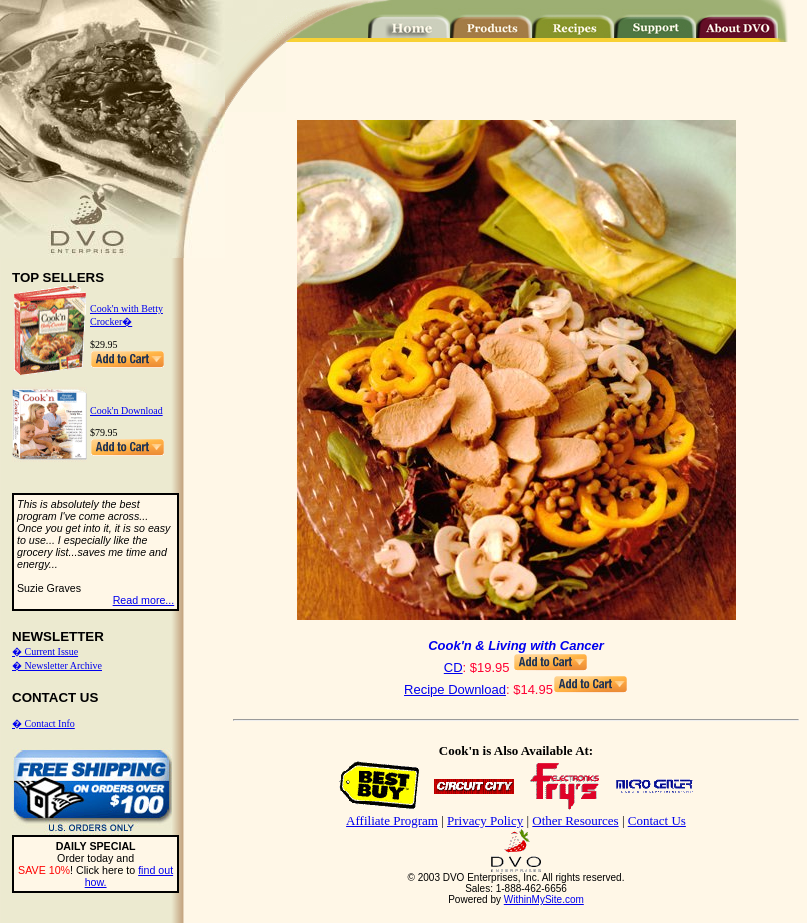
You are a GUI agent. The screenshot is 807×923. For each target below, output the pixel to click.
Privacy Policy (485, 820)
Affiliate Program (392, 820)
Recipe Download (455, 689)
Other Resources (575, 820)
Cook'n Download (126, 410)
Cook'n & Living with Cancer (516, 645)
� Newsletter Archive (57, 665)
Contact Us (657, 820)
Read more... (144, 600)
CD (453, 667)
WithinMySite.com (544, 899)
